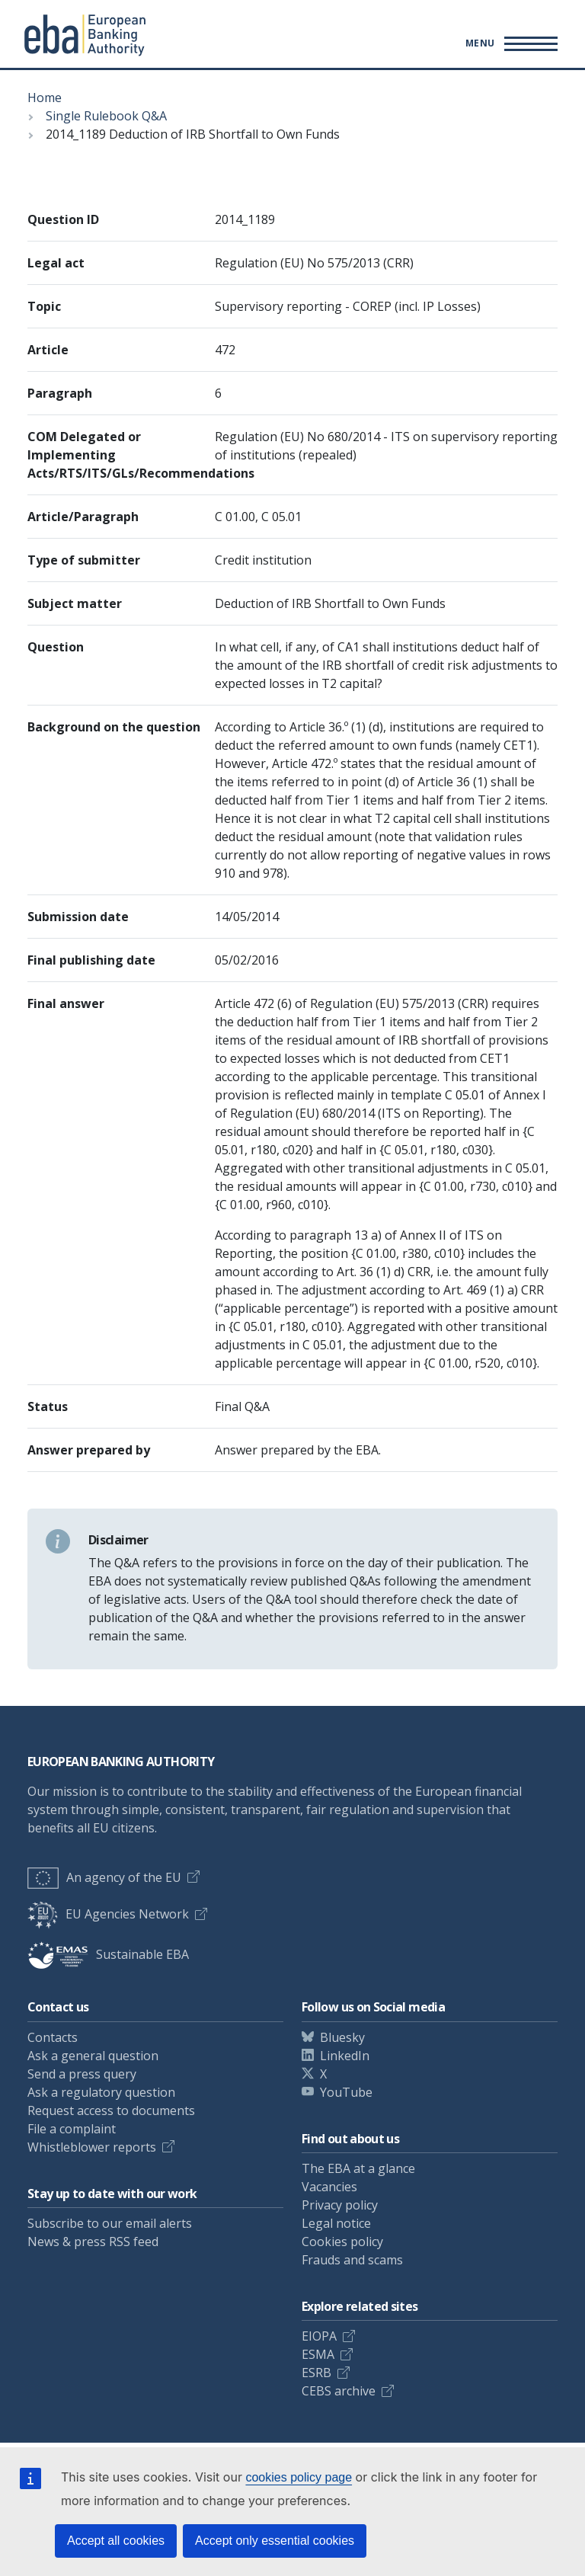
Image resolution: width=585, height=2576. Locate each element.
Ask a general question (92, 2055)
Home (44, 97)
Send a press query (81, 2074)
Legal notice (336, 2223)
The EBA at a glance (358, 2168)
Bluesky (342, 2037)
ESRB (316, 2372)
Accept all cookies (116, 2540)
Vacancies (329, 2186)
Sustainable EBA (108, 1954)
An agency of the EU (104, 1877)
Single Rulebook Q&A (106, 115)
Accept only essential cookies (274, 2540)
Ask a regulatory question (101, 2092)
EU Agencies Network (108, 1914)
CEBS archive (339, 2390)
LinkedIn (344, 2055)
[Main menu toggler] (509, 43)
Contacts (52, 2037)
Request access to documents (111, 2110)
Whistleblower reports (91, 2147)
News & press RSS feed (92, 2241)
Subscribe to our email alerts (109, 2223)
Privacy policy (340, 2205)
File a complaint (71, 2128)
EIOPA (319, 2336)
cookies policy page (298, 2477)
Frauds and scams (352, 2259)
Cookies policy (342, 2241)
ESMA (318, 2354)
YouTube (346, 2092)
